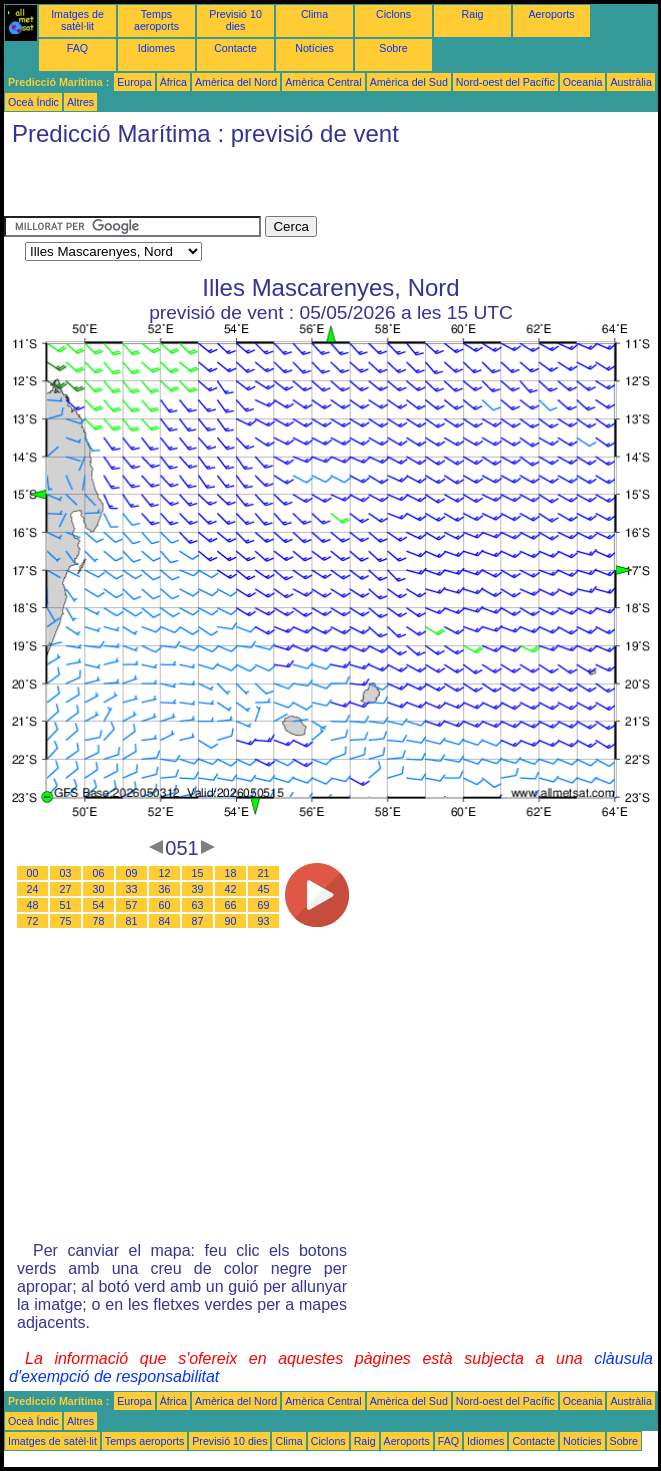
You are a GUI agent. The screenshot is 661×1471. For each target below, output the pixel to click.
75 (66, 921)
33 (132, 889)
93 (264, 921)
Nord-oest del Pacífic (505, 82)
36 (165, 889)
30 (99, 889)
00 (33, 873)
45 (264, 889)
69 (264, 905)
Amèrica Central (323, 82)
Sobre (393, 48)
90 (231, 921)
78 (99, 921)
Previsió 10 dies (235, 20)
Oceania (583, 82)
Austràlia (630, 82)
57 (132, 905)
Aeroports (551, 14)
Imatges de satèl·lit (77, 20)
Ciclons (393, 14)
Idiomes (156, 48)
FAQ (77, 48)
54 (99, 905)
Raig (473, 14)
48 (33, 905)
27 (66, 889)
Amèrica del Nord (236, 82)
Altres (80, 102)
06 (99, 873)
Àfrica (173, 82)
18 (231, 873)
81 (132, 921)
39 (198, 889)
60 (165, 905)
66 (231, 905)
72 (33, 921)
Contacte (235, 48)
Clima (314, 14)
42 (231, 889)
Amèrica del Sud (409, 82)
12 (165, 873)
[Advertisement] (238, 186)
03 (66, 873)
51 (66, 905)
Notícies (314, 48)
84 (165, 921)
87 (198, 921)
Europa (134, 82)
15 (198, 873)
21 (264, 873)
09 (132, 873)
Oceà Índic (33, 102)
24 (33, 889)
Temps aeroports (156, 20)
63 (198, 905)
